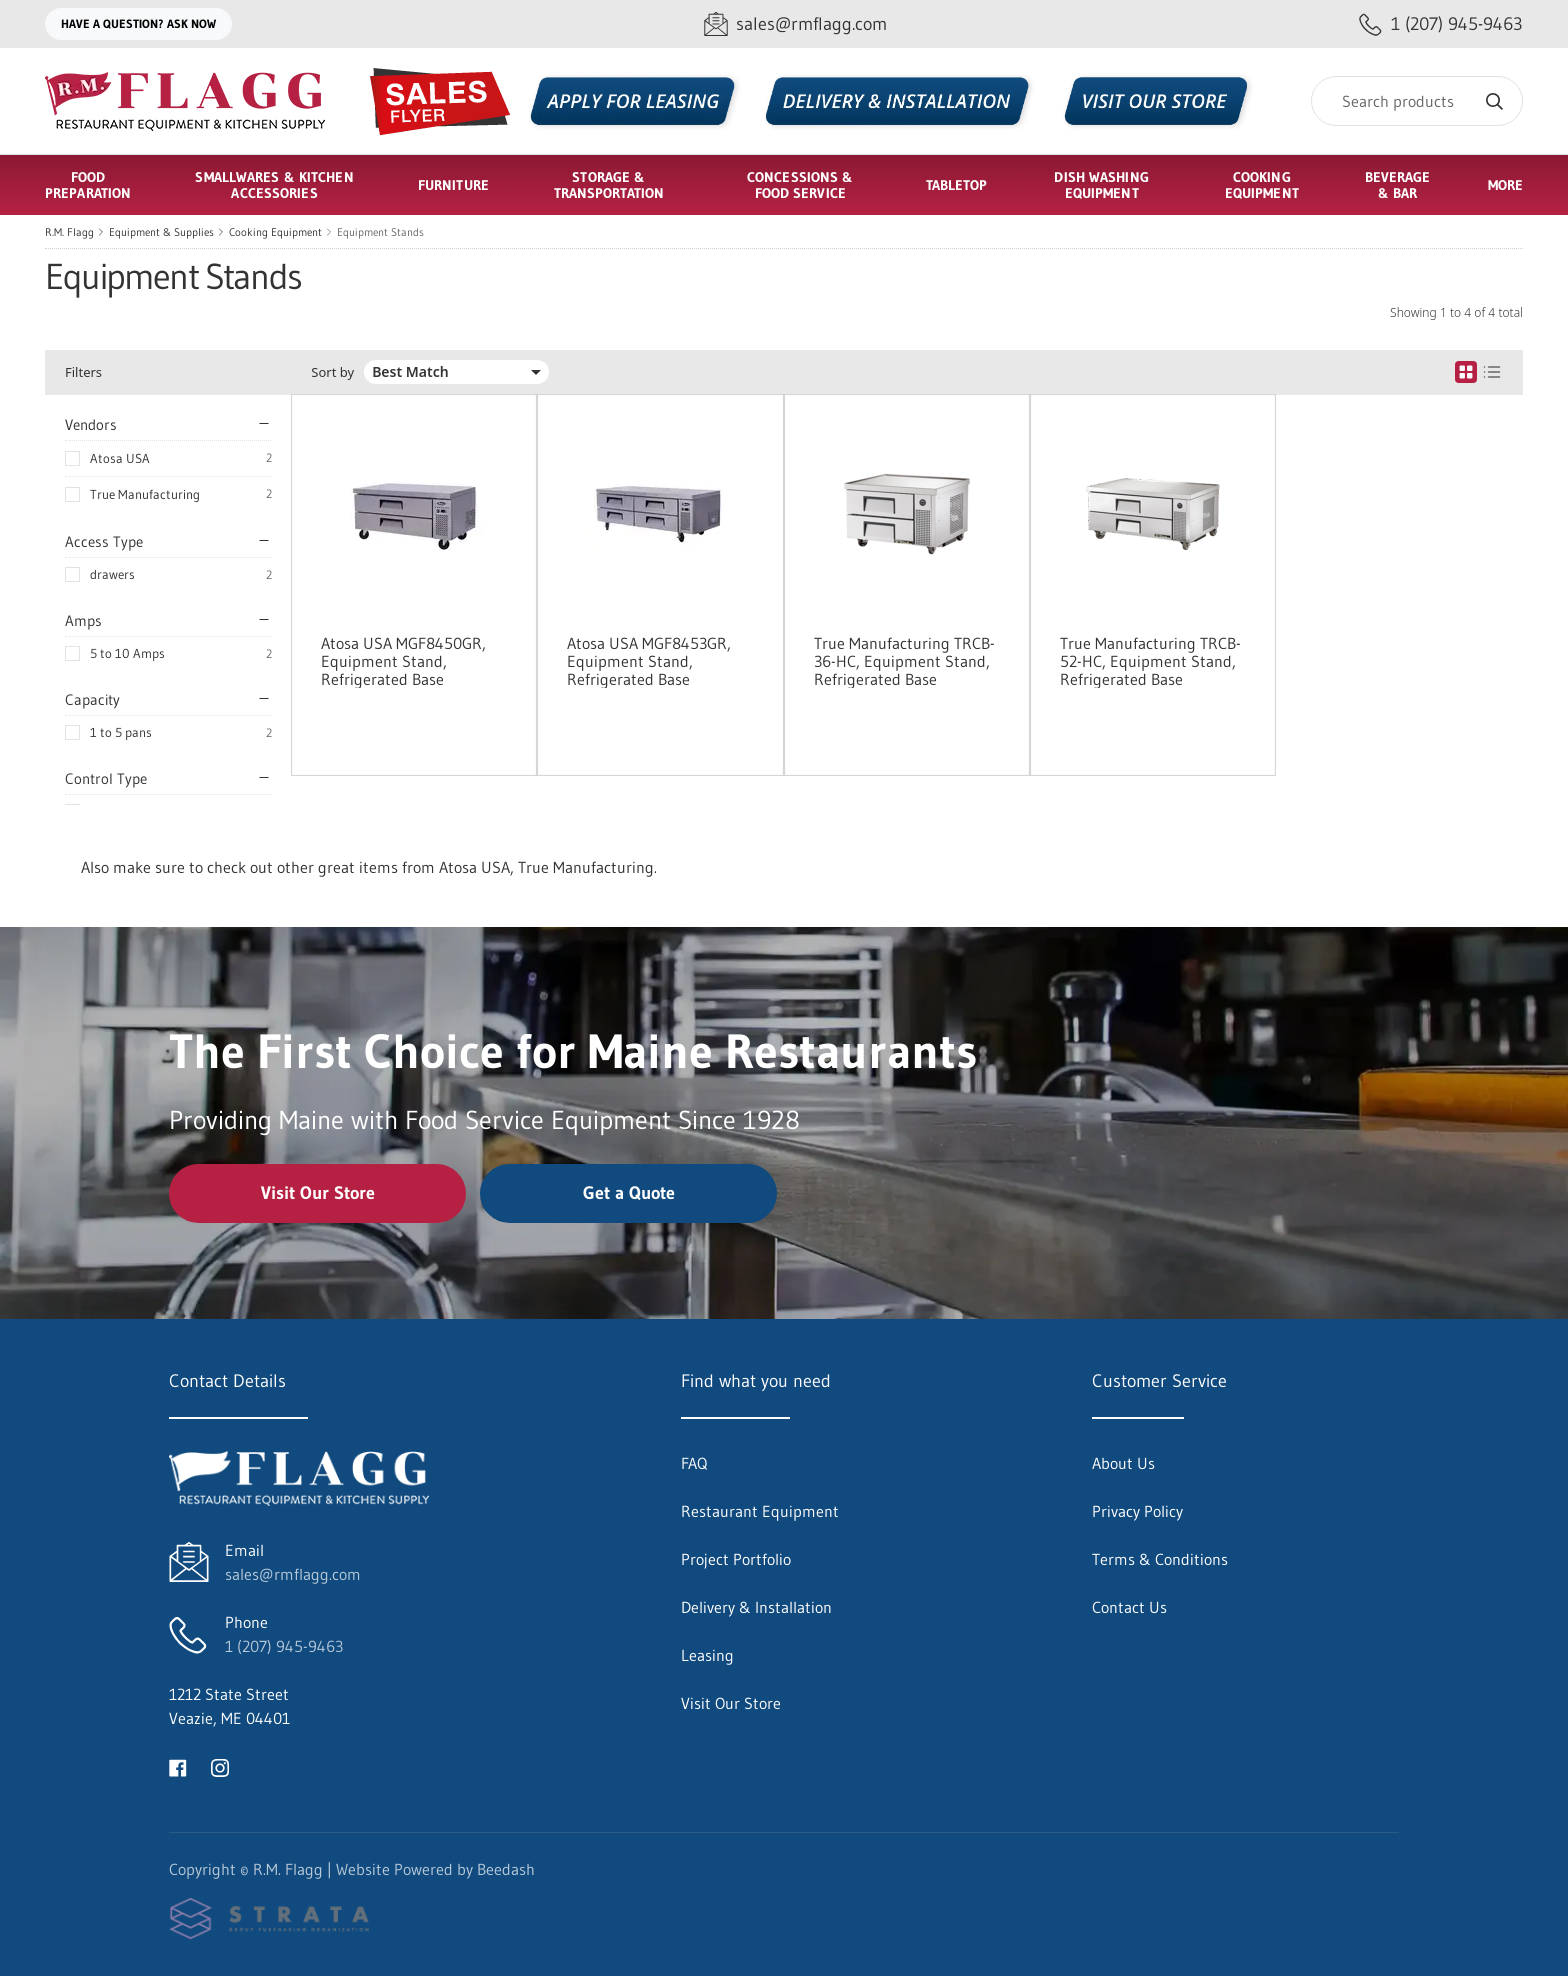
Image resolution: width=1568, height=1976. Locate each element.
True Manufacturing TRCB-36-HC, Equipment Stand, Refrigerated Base (904, 661)
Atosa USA (120, 458)
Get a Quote (629, 1193)
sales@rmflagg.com (293, 1574)
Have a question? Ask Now (138, 23)
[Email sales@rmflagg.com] (795, 24)
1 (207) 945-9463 (284, 1646)
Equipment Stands (380, 232)
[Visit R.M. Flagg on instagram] (220, 1766)
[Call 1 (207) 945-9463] (1441, 24)
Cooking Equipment (275, 232)
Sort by (332, 372)
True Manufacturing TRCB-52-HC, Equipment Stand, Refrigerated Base (1150, 661)
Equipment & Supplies (161, 232)
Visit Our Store (318, 1193)
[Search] (1417, 101)
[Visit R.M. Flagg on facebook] (178, 1766)
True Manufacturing (145, 494)
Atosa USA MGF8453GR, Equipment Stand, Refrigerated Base (649, 661)
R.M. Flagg (69, 232)
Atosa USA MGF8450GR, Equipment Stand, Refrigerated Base (403, 661)
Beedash (506, 1869)
